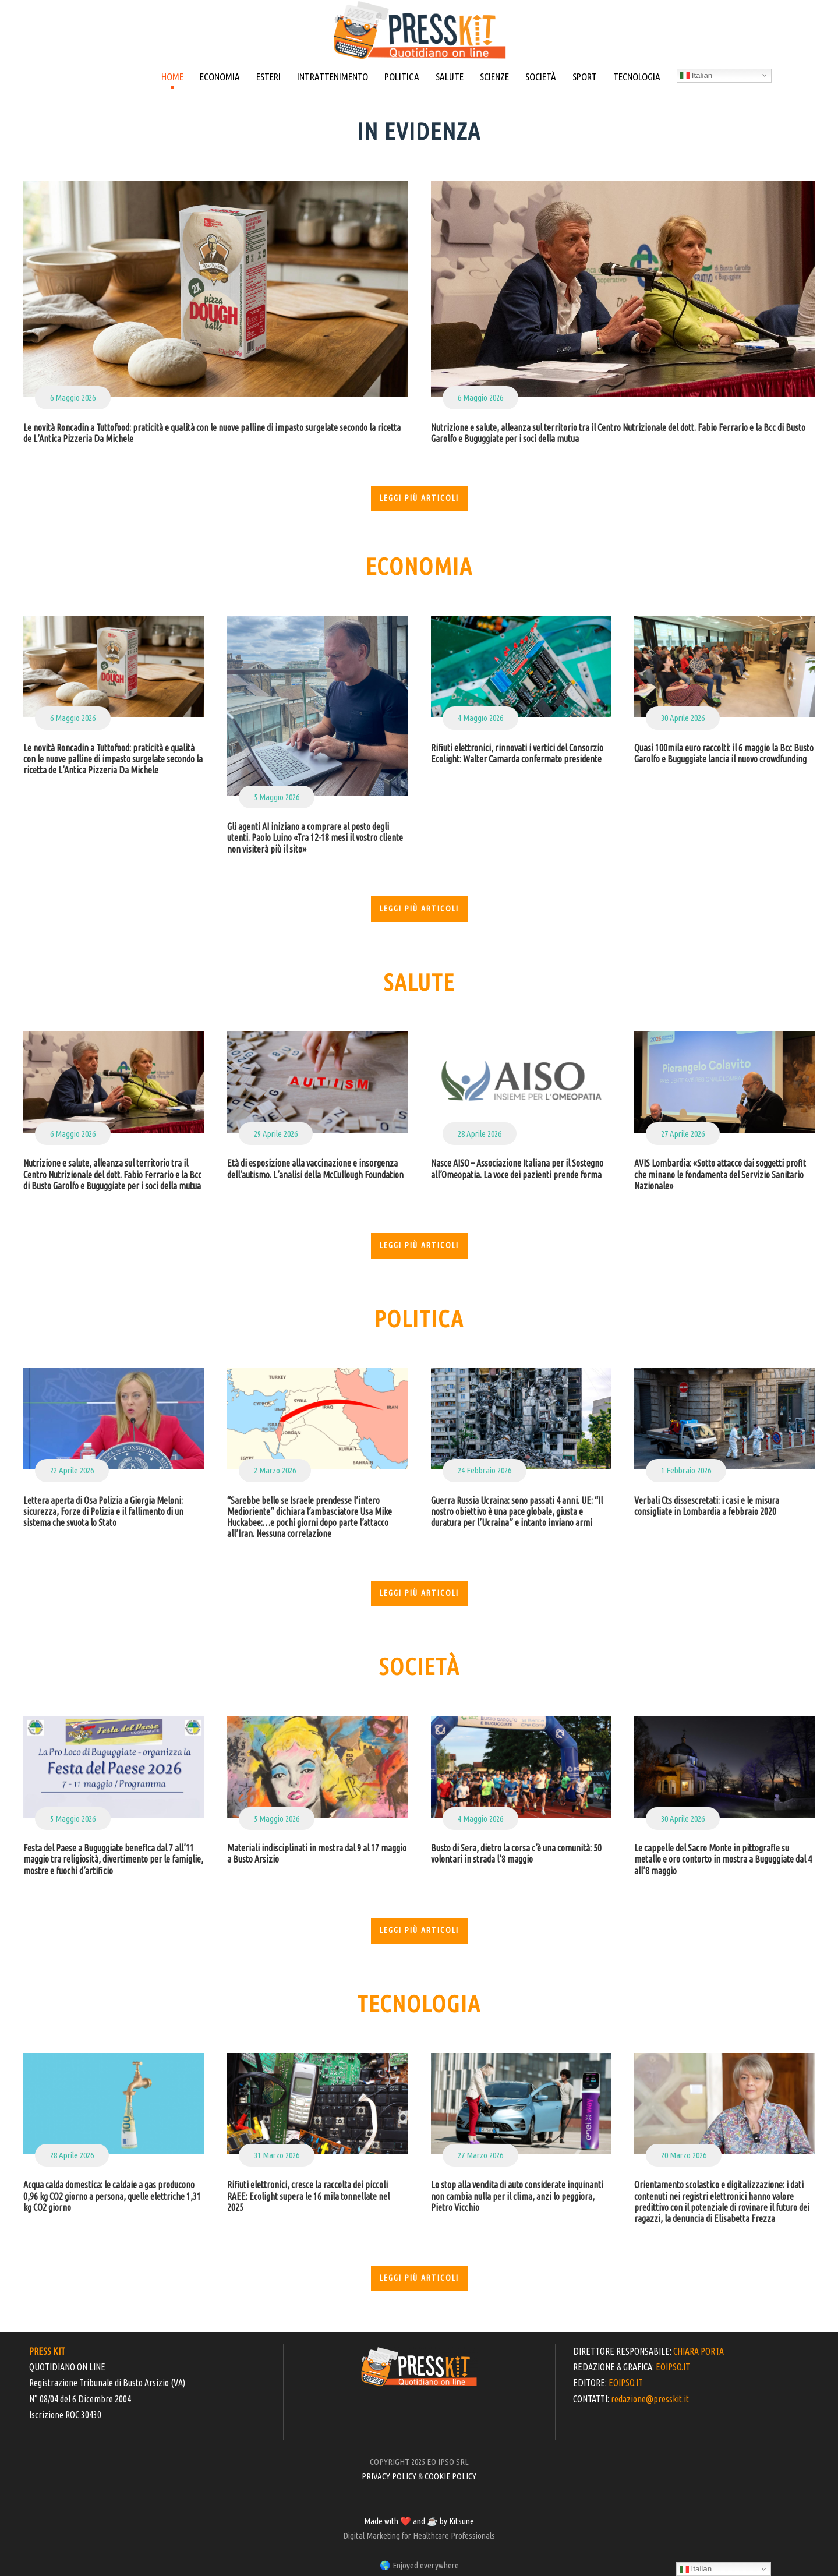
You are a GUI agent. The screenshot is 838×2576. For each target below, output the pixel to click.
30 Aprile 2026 (683, 718)
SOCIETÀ (540, 76)
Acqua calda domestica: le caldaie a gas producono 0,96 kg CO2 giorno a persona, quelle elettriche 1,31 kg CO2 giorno (112, 2195)
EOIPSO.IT (673, 2367)
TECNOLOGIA (636, 76)
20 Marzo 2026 (683, 2155)
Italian (696, 75)
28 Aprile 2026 (479, 1134)
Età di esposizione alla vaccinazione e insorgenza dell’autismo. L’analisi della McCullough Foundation (315, 1168)
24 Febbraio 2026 (484, 1470)
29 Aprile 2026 (276, 1134)
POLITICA (401, 76)
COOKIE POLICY (450, 2476)
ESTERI (268, 76)
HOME (172, 76)
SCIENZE (494, 76)
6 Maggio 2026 (73, 397)
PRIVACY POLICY (389, 2476)
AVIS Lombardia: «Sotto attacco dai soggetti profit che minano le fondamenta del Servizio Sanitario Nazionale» (720, 1174)
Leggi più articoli (419, 498)
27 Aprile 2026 (683, 1134)
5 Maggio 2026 (276, 797)
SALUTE (450, 76)
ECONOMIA (220, 76)
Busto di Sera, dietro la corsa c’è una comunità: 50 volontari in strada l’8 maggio (516, 1853)
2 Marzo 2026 (275, 1470)
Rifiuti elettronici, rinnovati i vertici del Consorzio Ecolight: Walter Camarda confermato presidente (517, 753)
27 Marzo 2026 (480, 2155)
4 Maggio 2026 (480, 718)
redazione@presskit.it (650, 2399)
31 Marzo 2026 (276, 2155)
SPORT (584, 76)
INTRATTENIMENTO (332, 76)
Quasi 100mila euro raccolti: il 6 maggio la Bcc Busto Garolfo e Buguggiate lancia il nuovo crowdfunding (724, 753)
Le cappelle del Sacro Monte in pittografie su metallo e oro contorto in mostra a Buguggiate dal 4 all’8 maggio (723, 1859)
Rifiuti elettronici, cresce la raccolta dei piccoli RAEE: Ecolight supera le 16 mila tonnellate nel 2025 (308, 2195)
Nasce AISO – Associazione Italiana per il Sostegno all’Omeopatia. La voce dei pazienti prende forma (517, 1168)
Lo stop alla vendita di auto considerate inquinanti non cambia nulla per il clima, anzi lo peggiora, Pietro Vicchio (517, 2195)
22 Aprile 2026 (72, 1470)
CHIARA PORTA (698, 2351)
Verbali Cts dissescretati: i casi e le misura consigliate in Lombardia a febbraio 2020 (706, 1506)
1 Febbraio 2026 (686, 1470)
